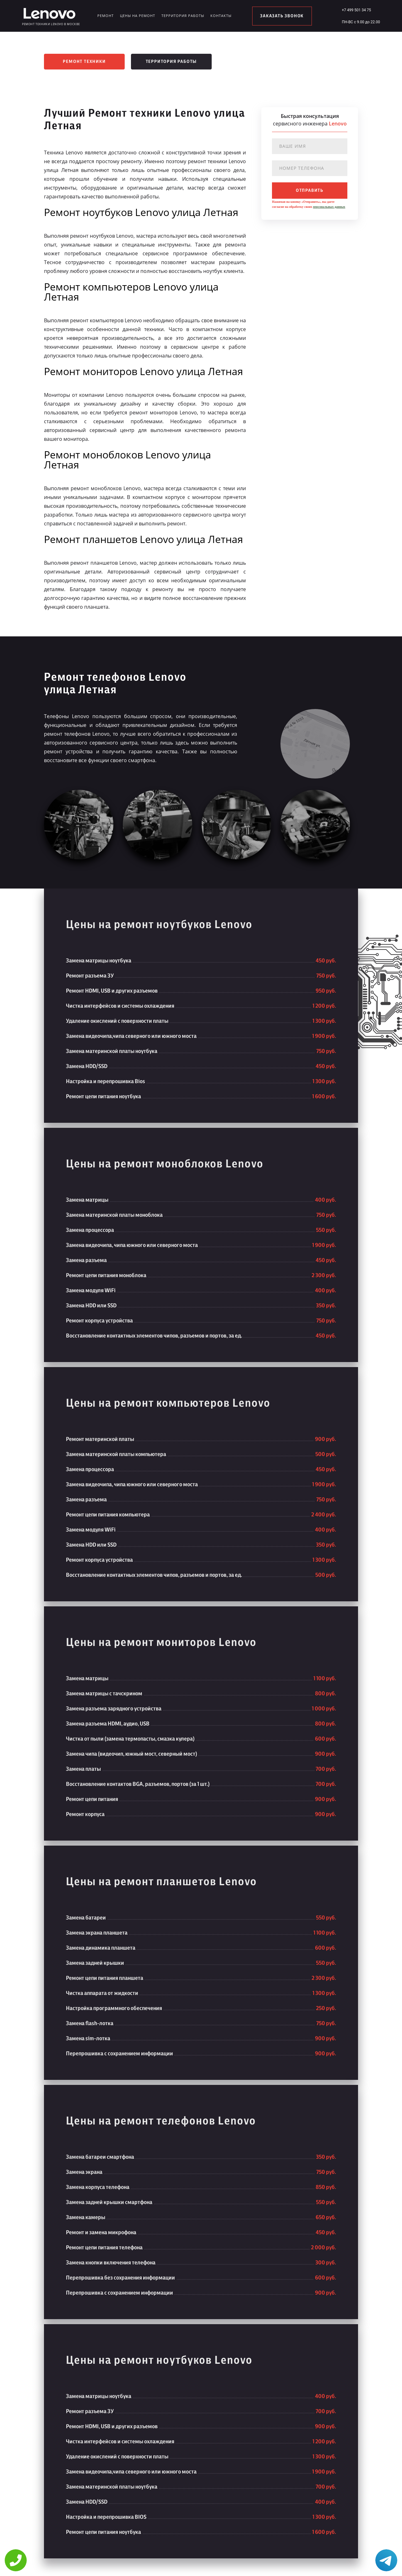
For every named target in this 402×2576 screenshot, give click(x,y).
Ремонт (105, 15)
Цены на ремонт (137, 15)
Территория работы (182, 15)
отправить (309, 190)
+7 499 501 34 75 (356, 10)
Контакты (220, 15)
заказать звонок (282, 16)
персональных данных (329, 206)
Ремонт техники (84, 61)
